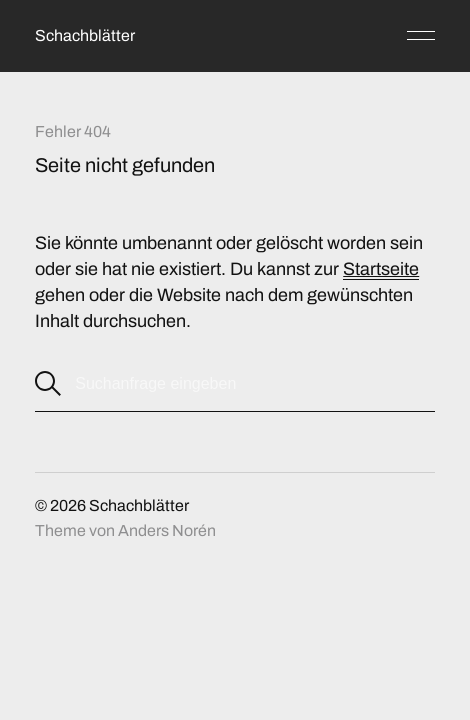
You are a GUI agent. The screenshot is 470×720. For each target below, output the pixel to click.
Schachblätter (85, 35)
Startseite (381, 269)
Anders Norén (167, 530)
